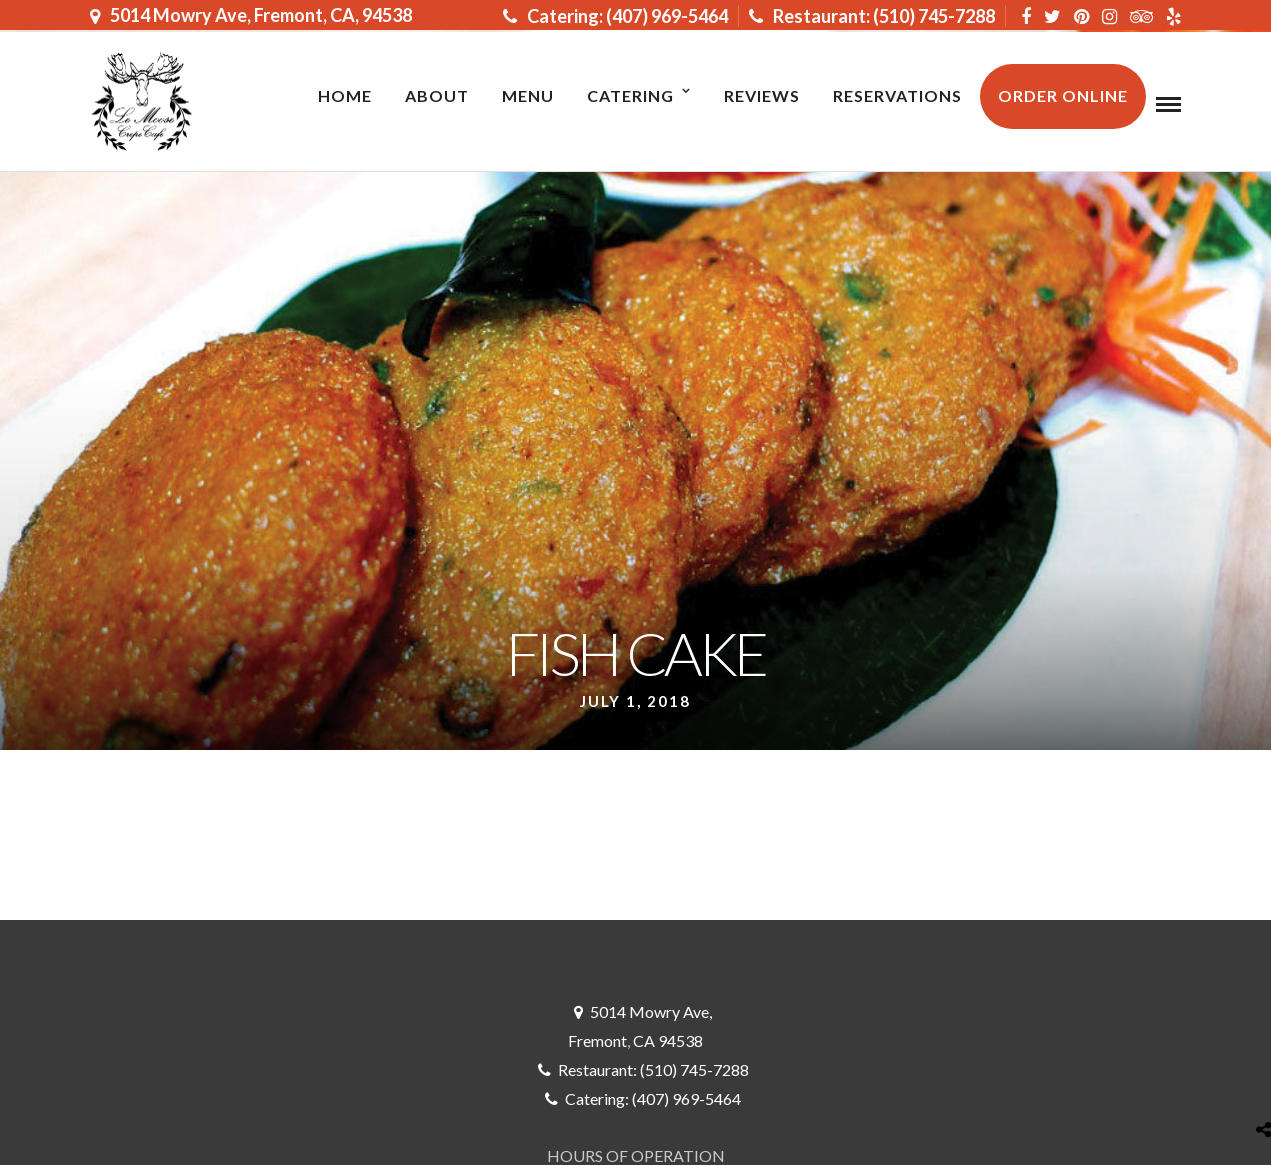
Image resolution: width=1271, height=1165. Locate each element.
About (437, 95)
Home (345, 95)
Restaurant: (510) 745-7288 (872, 16)
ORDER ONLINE (1063, 95)
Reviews (762, 95)
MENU (528, 95)
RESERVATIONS (897, 95)
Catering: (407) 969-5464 (615, 16)
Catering (630, 95)
